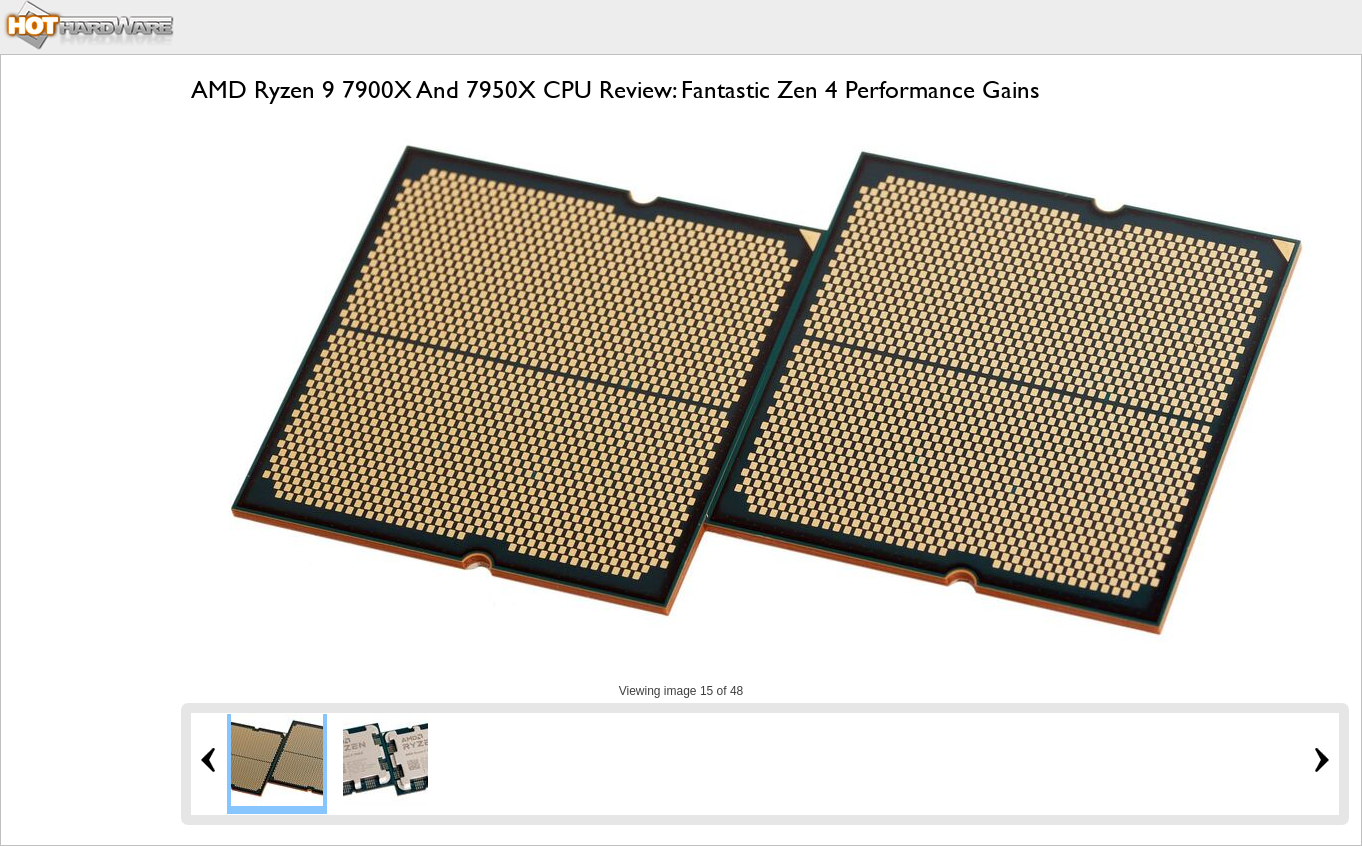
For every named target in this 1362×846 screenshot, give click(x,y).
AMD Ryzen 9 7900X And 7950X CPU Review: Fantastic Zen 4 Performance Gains (615, 89)
